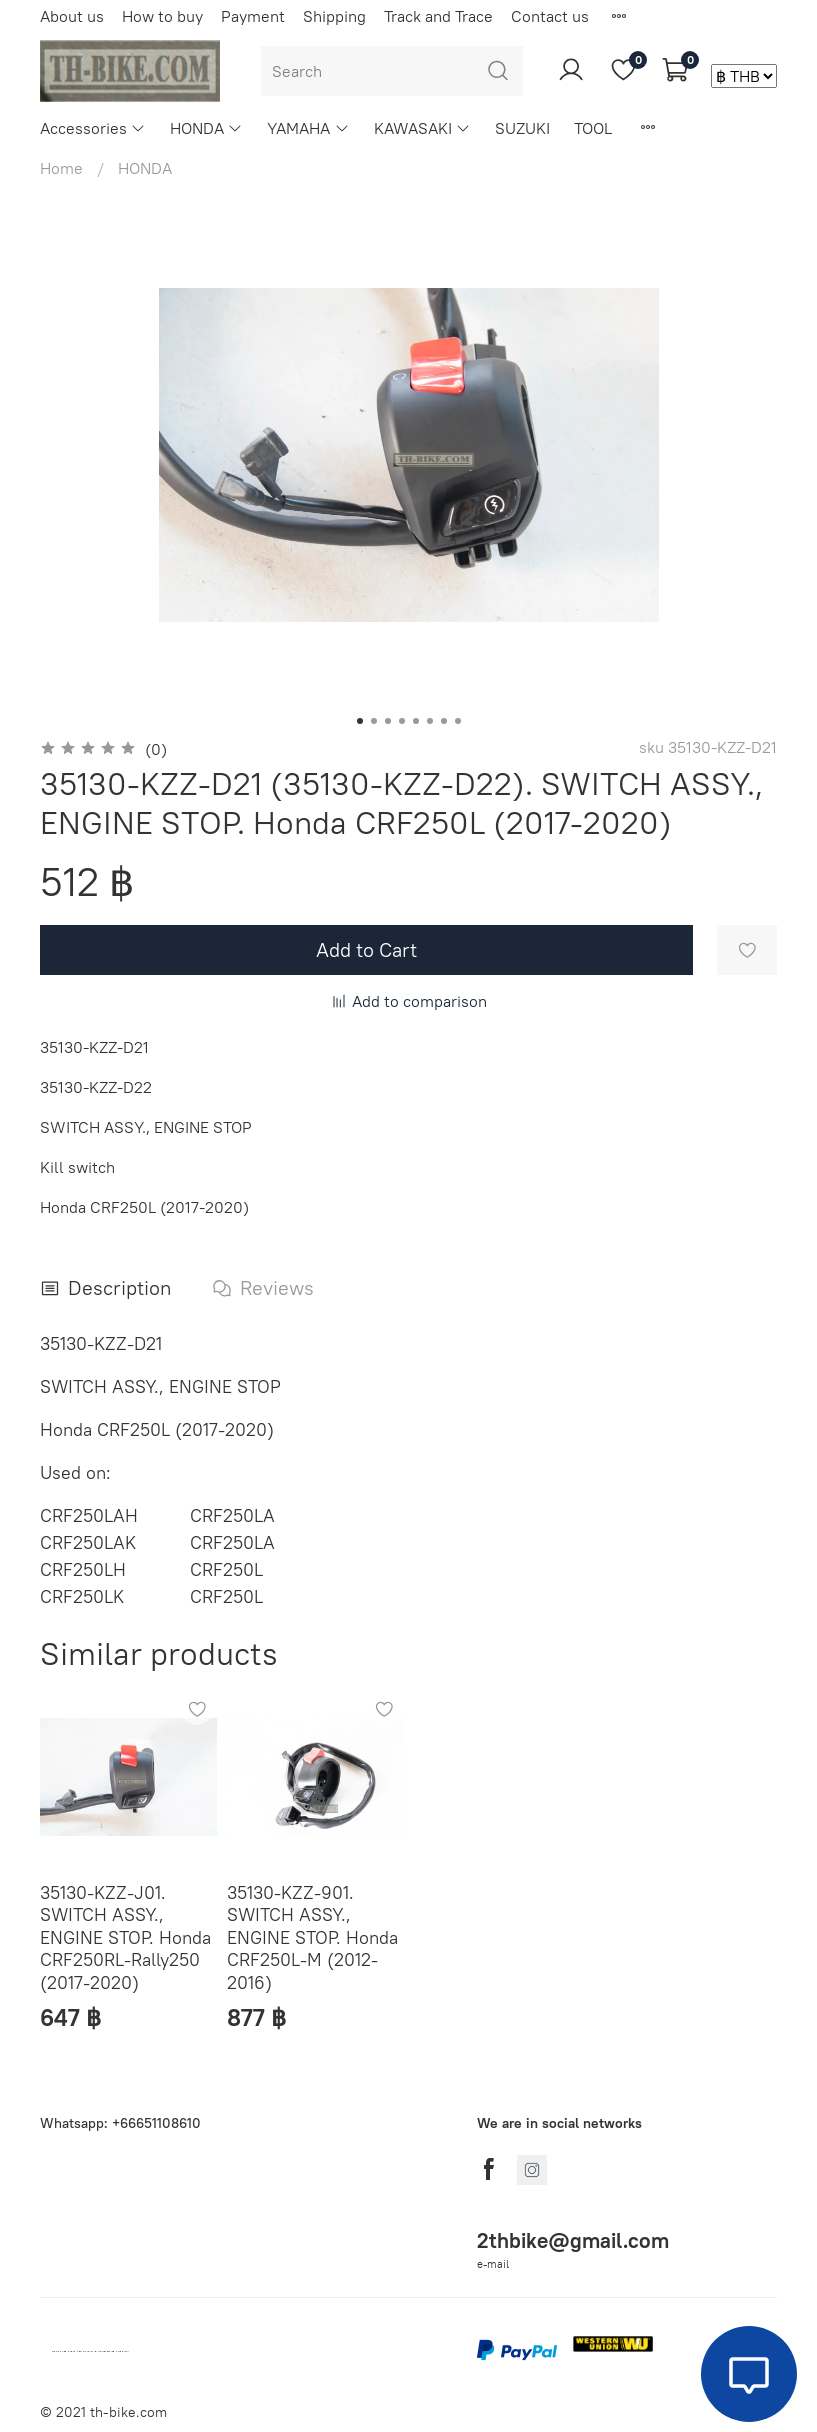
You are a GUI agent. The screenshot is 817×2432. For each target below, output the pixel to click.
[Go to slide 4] (402, 721)
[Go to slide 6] (430, 721)
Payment (253, 16)
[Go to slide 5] (416, 721)
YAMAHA (308, 128)
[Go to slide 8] (458, 721)
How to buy (162, 16)
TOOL (593, 128)
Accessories (93, 128)
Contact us (550, 16)
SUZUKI (522, 128)
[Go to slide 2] (374, 721)
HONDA (206, 128)
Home (61, 168)
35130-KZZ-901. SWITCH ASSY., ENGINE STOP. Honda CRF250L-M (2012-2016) (312, 1937)
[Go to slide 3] (388, 721)
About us (72, 16)
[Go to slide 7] (444, 721)
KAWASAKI (422, 128)
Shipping (334, 16)
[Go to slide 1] (360, 721)
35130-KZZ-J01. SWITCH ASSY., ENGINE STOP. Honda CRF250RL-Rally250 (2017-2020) (125, 1937)
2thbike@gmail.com (573, 2240)
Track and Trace (438, 16)
